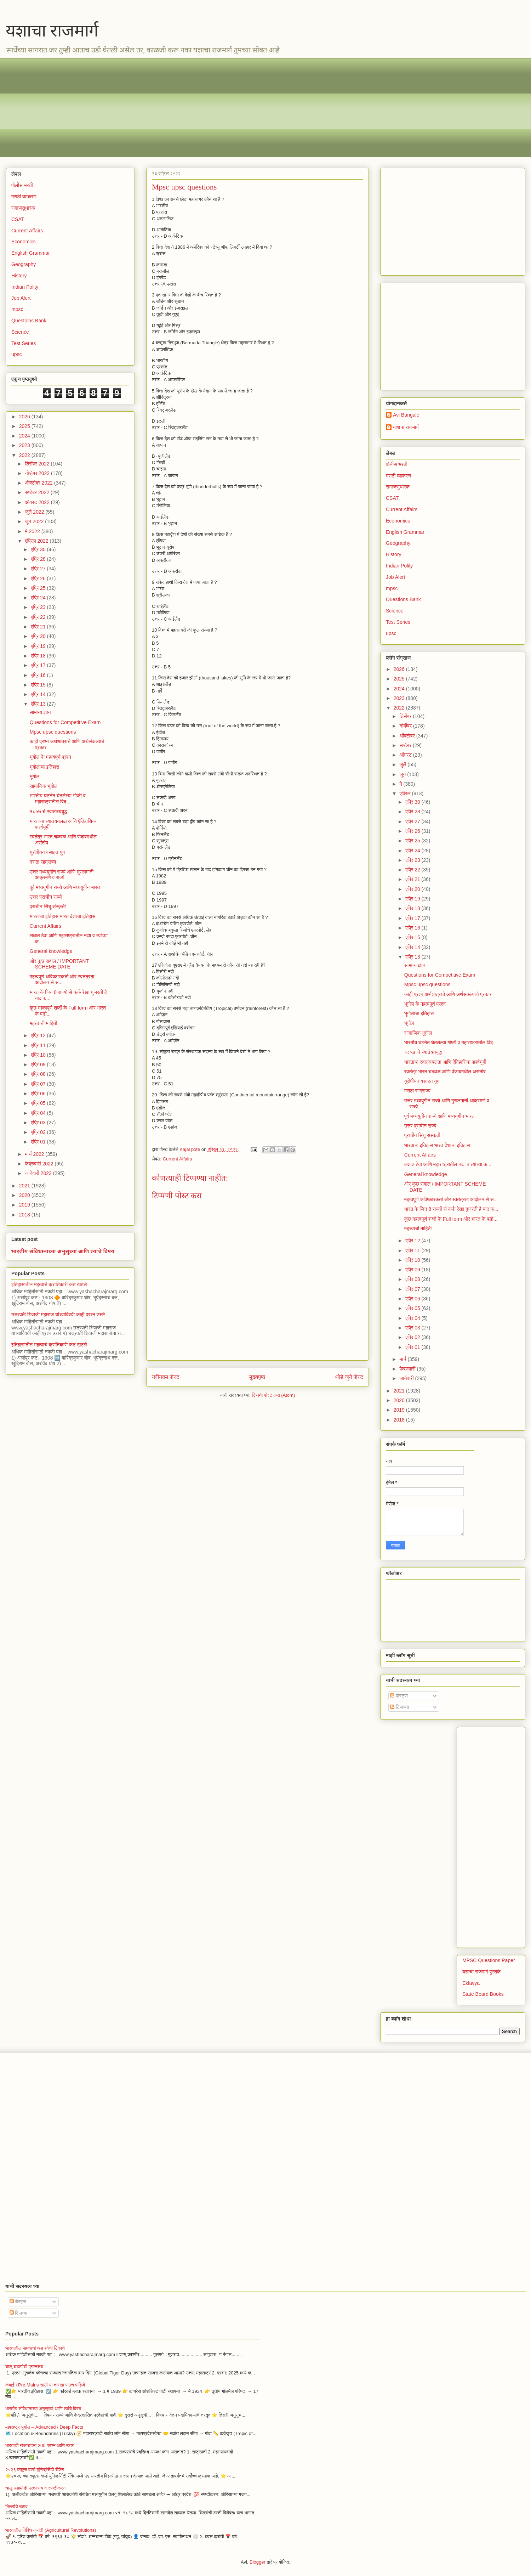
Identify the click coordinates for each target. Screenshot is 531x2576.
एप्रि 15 (39, 685)
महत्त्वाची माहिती (43, 1023)
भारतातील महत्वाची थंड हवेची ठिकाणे (35, 2348)
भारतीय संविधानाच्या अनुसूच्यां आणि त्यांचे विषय (62, 1251)
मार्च (403, 1359)
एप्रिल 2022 (37, 541)
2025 (25, 426)
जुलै (403, 764)
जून (403, 774)
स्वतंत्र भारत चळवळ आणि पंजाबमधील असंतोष (445, 1071)
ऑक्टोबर (407, 736)
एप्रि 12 (39, 1035)
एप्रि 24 (39, 597)
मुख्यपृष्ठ (257, 1377)
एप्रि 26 (39, 578)
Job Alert (20, 298)
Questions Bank (28, 320)
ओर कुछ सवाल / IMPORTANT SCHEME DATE (59, 964)
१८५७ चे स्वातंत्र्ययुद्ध (48, 811)
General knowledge (51, 951)
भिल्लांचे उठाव (16, 2506)
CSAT (17, 219)
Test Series (23, 343)
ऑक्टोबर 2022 (39, 483)
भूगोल (35, 776)
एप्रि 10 (39, 1055)
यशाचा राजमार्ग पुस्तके (481, 1972)
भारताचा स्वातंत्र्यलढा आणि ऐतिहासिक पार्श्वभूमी (445, 1062)
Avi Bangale (406, 415)
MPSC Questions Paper (488, 1960)
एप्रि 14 (39, 694)
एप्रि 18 (39, 656)
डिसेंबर (406, 716)
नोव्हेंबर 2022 (38, 473)
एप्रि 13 (39, 704)
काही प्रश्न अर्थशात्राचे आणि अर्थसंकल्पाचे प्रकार (448, 994)
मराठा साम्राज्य (43, 862)
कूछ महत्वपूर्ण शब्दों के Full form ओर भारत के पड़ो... (451, 1219)
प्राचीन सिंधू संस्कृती (48, 906)
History (19, 275)
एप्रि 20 (39, 636)
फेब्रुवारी (408, 1369)
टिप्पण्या (399, 1707)
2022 (25, 455)
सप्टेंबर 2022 (38, 492)
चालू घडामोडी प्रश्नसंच (24, 2366)
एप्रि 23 (39, 607)
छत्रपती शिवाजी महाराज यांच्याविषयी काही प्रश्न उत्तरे (58, 1314)
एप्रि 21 (39, 626)
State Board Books (483, 1994)
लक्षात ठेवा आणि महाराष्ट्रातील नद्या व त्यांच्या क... (447, 1164)
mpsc (17, 309)
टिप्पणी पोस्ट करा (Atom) (273, 1395)
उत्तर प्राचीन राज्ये (46, 897)
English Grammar (30, 253)
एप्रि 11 (39, 1045)
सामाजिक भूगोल (43, 786)
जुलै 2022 (35, 512)
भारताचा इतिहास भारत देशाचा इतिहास (63, 916)
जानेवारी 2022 (39, 1173)
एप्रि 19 (39, 646)
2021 (25, 1185)
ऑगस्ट (406, 755)
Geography (23, 264)
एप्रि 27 (39, 568)
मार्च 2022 (35, 1154)
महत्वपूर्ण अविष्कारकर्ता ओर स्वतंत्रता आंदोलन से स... (62, 979)
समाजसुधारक (23, 208)
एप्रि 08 (39, 1074)
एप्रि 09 (39, 1064)
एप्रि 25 (39, 588)
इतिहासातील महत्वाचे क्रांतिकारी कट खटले (49, 1284)
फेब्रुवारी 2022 (40, 1163)
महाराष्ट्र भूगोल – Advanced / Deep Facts (44, 2427)
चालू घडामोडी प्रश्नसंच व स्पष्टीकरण (35, 2488)
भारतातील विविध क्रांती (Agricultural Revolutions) (50, 2530)
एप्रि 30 (39, 549)
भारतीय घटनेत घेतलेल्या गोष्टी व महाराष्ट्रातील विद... (58, 798)
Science (20, 332)
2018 (25, 1215)
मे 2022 (33, 531)
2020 (25, 1195)
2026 (25, 416)
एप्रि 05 (39, 1103)
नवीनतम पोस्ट (165, 1377)
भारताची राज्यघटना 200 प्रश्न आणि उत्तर (39, 2445)
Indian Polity (24, 287)
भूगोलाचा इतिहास (44, 767)
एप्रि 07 (39, 1084)
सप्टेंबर (406, 745)
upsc (16, 354)
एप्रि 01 (39, 1142)
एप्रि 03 (39, 1122)
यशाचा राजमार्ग (52, 30)
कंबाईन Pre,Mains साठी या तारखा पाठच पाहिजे (45, 2385)
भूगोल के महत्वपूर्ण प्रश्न (50, 757)
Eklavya (471, 1983)
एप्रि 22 (39, 617)
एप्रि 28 (39, 559)
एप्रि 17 (39, 665)
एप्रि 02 (39, 1132)
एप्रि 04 (39, 1113)
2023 (25, 445)
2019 (25, 1205)
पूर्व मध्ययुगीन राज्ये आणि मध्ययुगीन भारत (65, 887)
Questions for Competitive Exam (65, 722)
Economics (23, 241)
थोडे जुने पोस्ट (349, 1377)
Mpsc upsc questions (53, 732)
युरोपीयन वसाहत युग (47, 852)
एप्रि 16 (39, 675)
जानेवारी (407, 1378)
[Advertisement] (223, 107)
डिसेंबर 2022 (38, 464)
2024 (25, 436)
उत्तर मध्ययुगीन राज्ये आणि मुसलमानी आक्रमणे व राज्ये (61, 875)
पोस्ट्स (399, 1696)
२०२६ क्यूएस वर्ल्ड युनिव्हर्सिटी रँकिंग (34, 2469)
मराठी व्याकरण (23, 196)
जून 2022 (35, 521)
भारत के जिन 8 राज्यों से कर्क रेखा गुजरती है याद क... (451, 1209)
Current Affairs (177, 1159)
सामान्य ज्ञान (40, 712)
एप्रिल (405, 793)
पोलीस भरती (22, 185)
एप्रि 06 (39, 1093)
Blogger (258, 2562)
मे (401, 784)
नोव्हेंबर (406, 726)
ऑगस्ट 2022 (38, 502)
